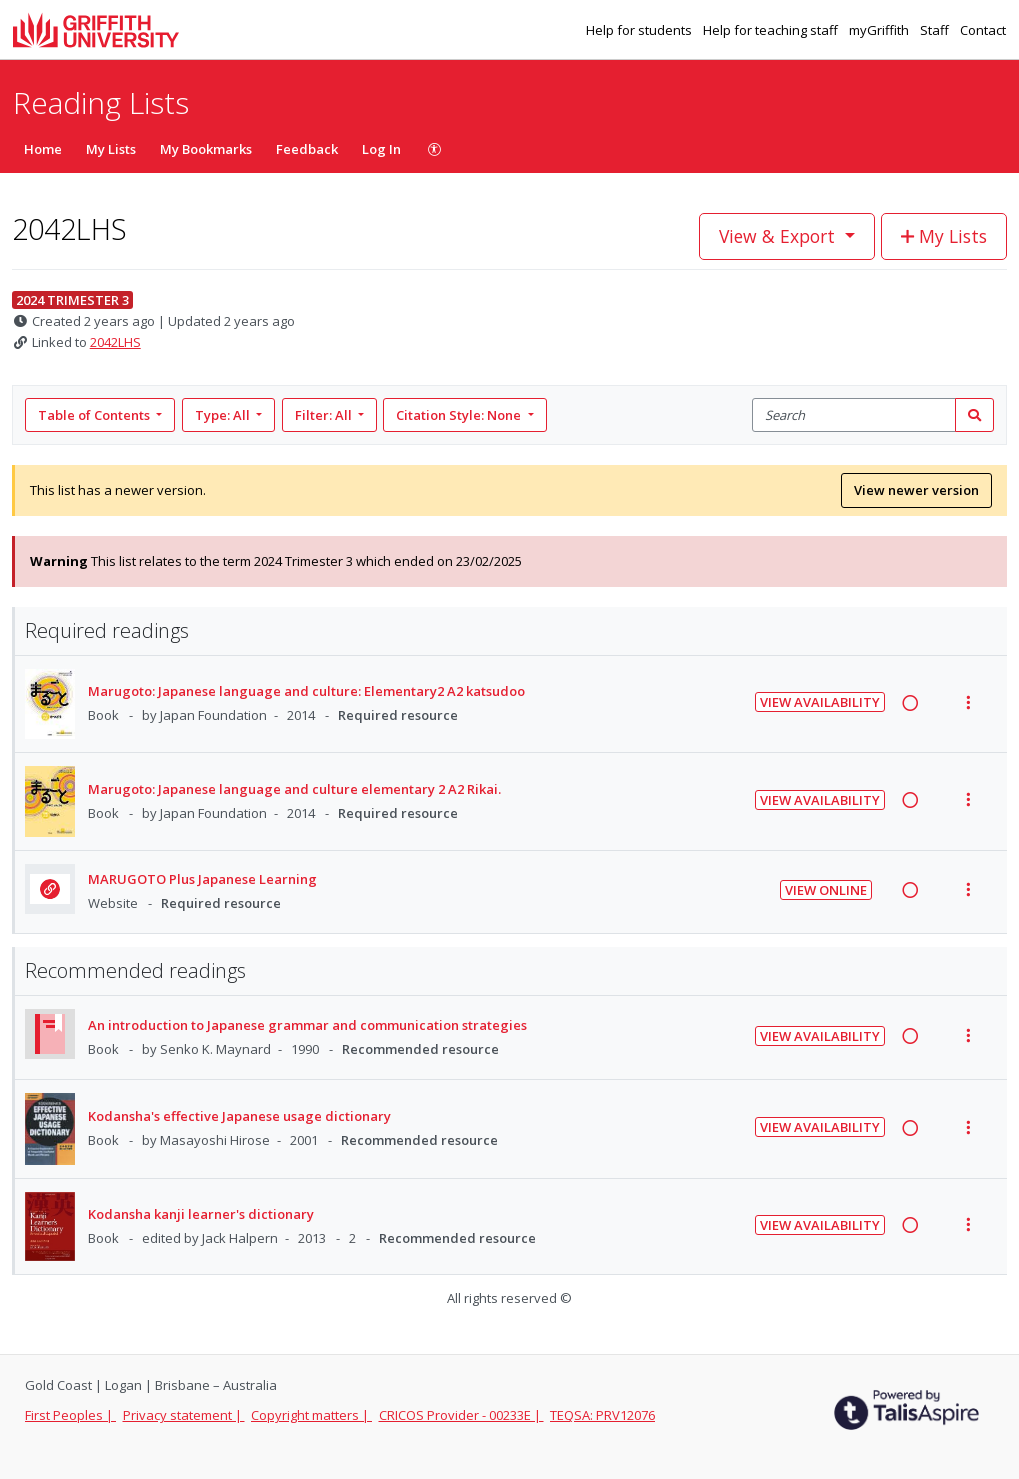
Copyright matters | (311, 1415)
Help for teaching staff (772, 30)
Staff (936, 30)
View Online (826, 890)
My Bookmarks (206, 149)
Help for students (640, 30)
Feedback (307, 149)
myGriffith (880, 30)
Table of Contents (95, 415)
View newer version (916, 490)
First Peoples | (70, 1415)
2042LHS (115, 342)
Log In (381, 149)
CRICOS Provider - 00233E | (461, 1415)
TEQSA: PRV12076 (602, 1415)
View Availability (820, 702)
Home (43, 149)
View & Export (779, 236)
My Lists (111, 149)
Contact (983, 30)
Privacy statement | (184, 1415)
